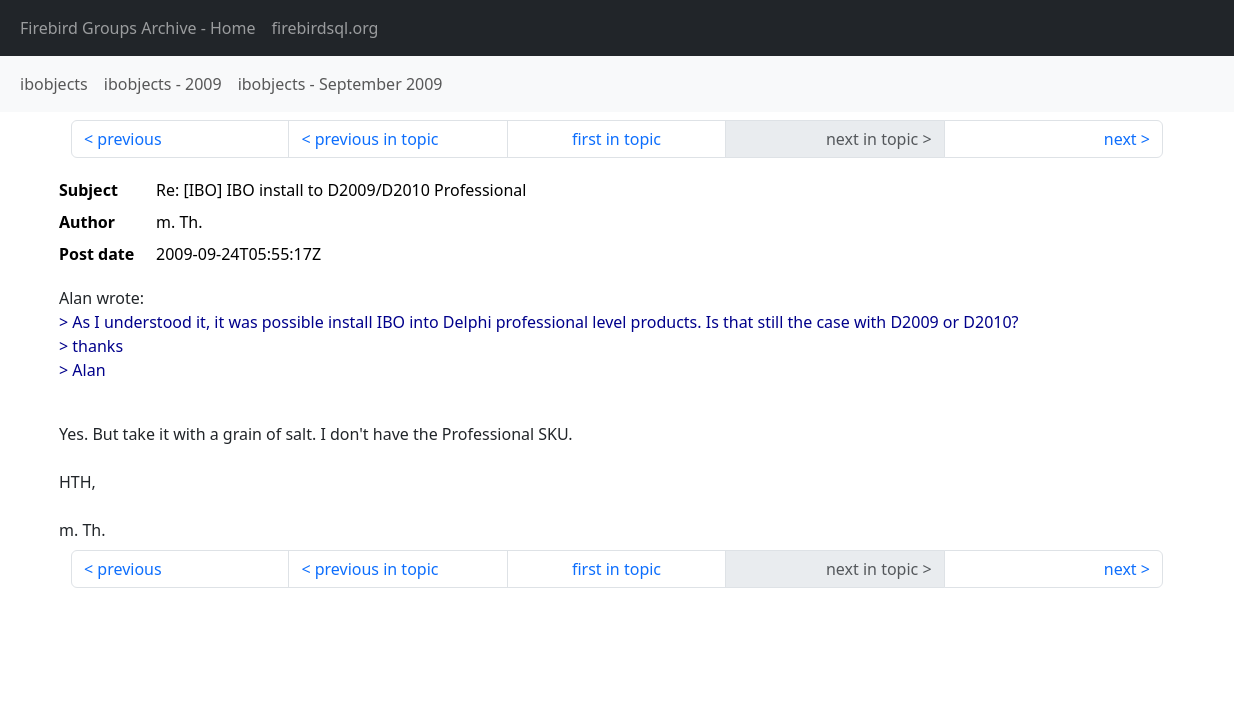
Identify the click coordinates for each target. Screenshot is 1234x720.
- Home (138, 28)
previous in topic (377, 139)
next (1120, 139)
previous (129, 139)
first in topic (616, 139)
